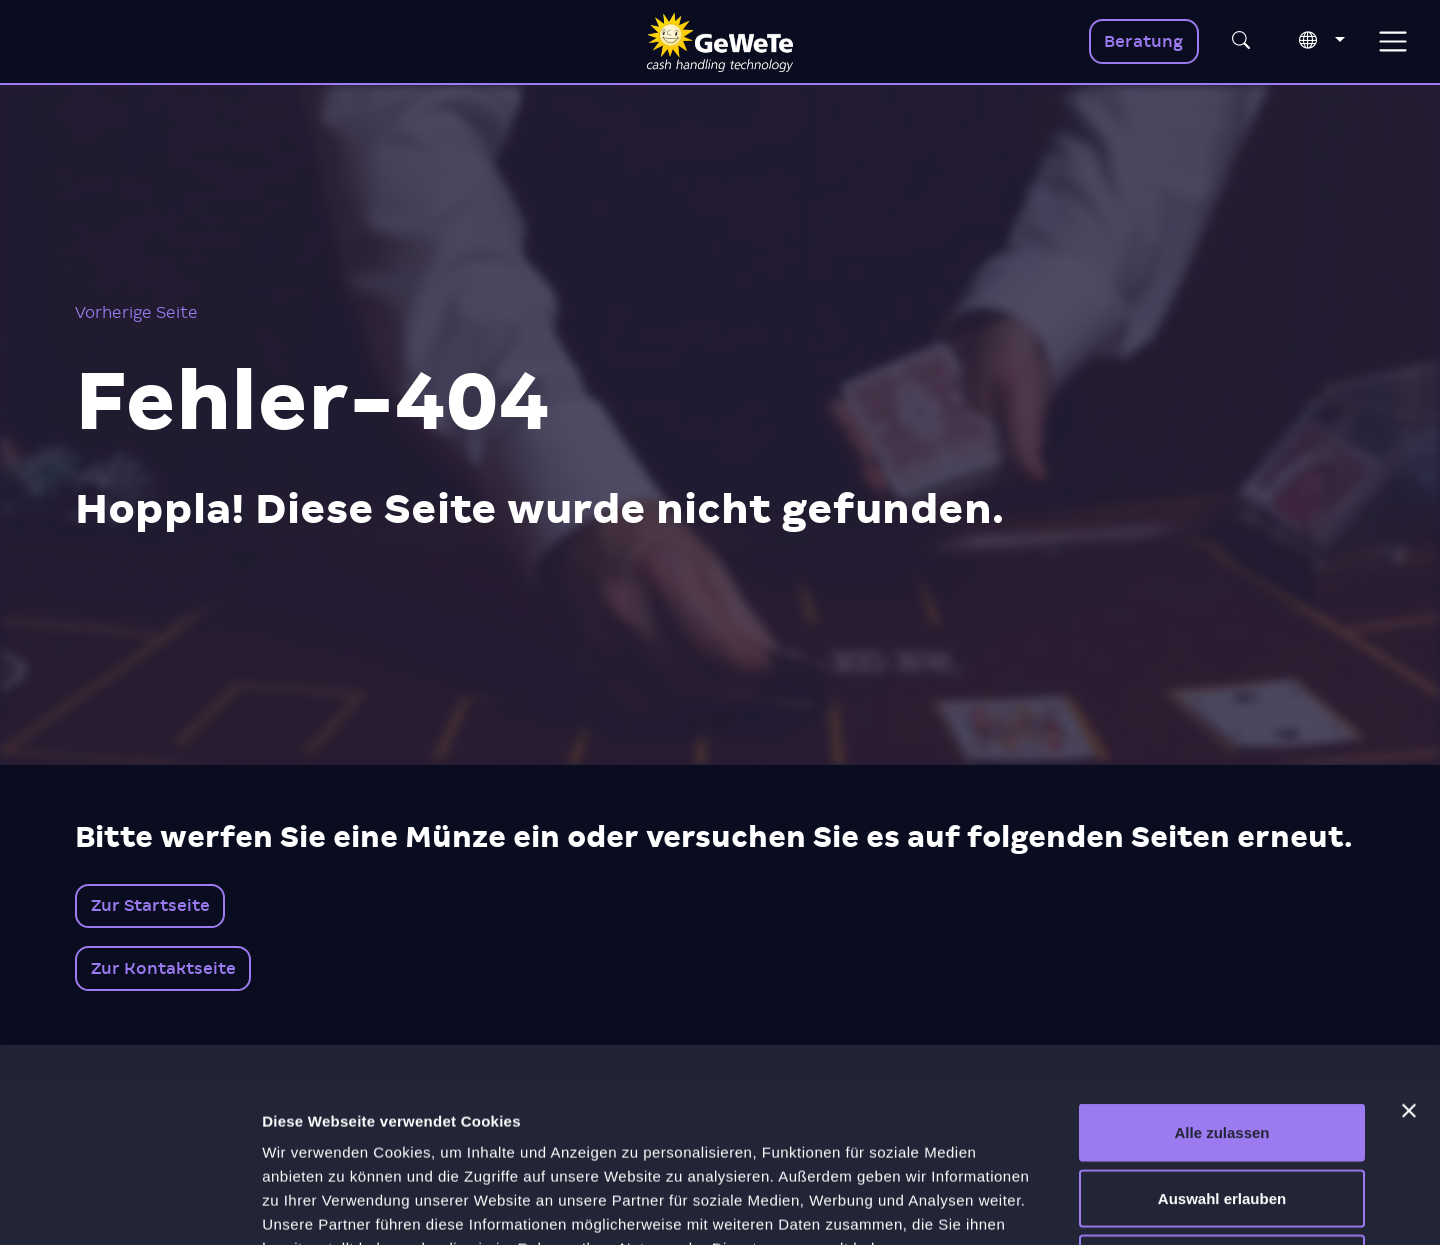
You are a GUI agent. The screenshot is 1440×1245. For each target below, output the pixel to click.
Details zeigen (1063, 1205)
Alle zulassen (1221, 982)
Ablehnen (1222, 1113)
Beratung (1143, 41)
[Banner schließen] (1409, 961)
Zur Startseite (150, 905)
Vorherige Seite (136, 312)
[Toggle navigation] (1392, 41)
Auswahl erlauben (1222, 1048)
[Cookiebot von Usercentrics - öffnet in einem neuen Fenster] (129, 1206)
